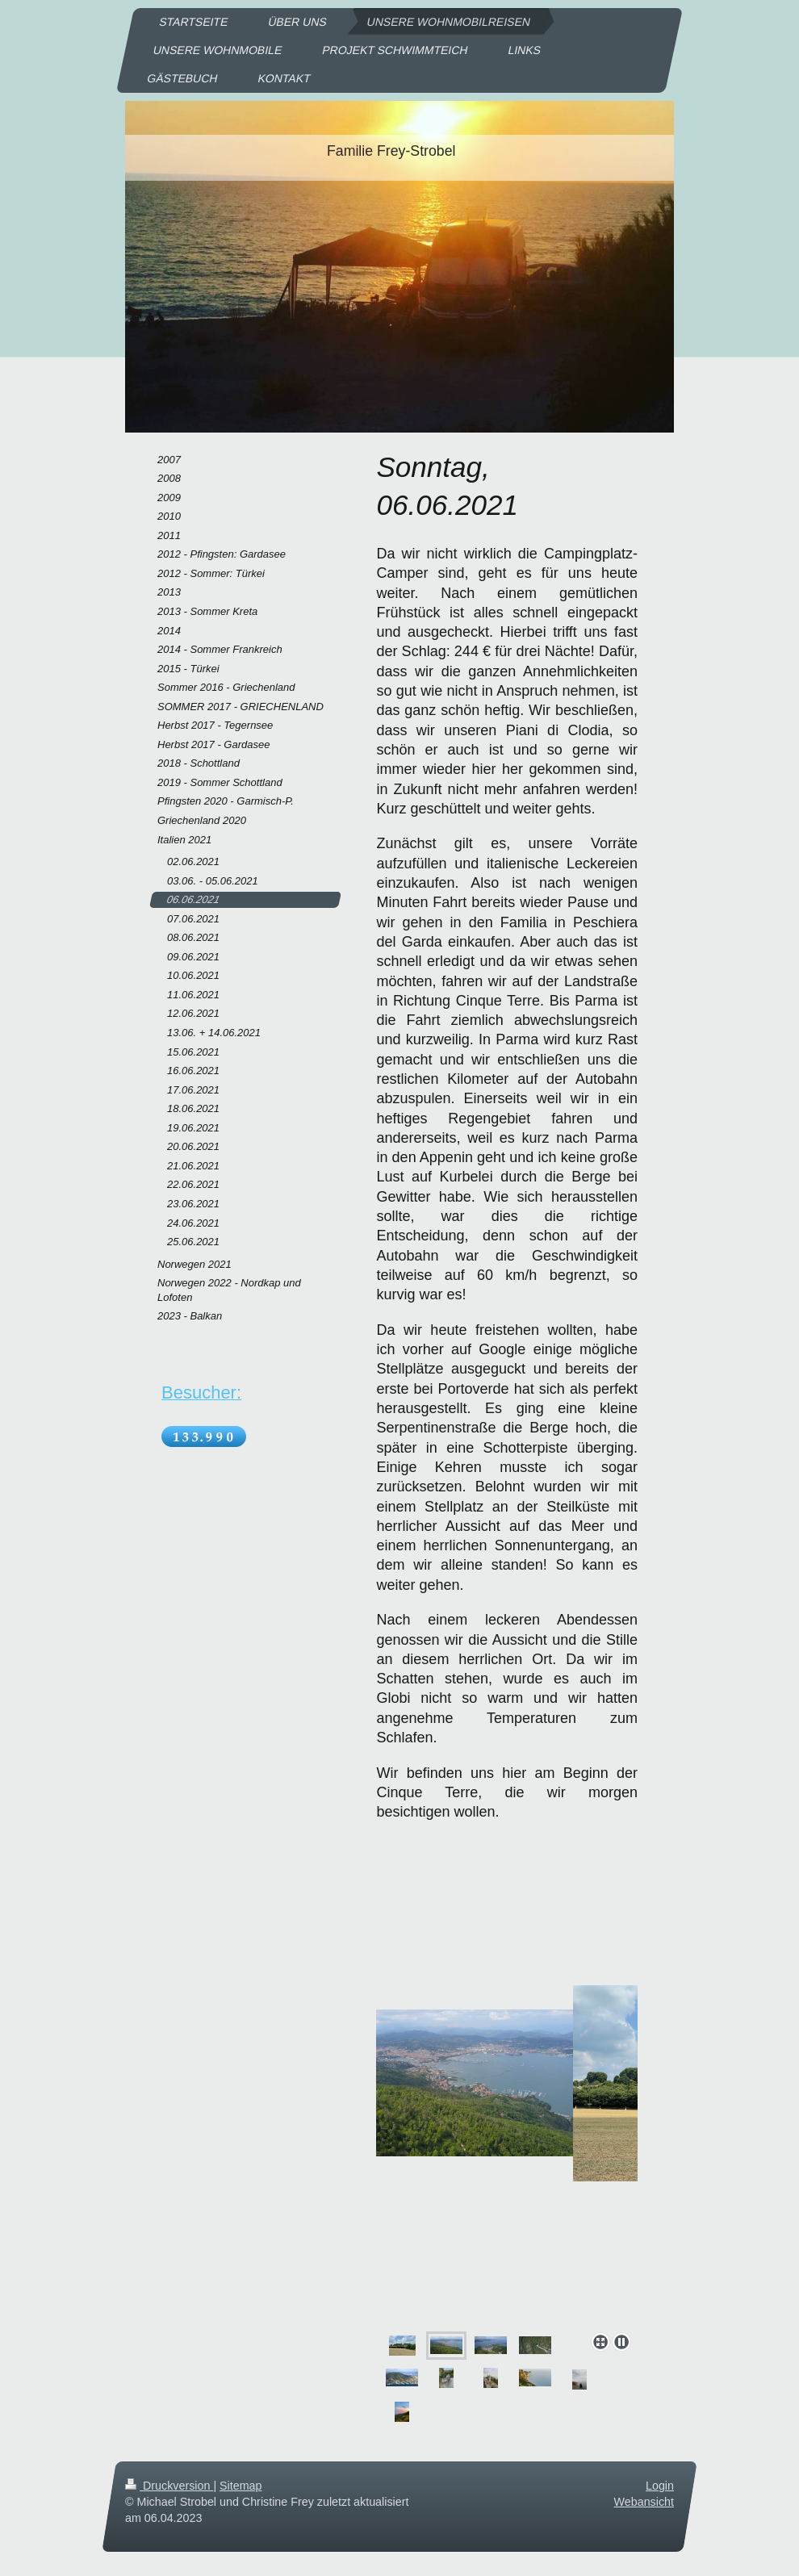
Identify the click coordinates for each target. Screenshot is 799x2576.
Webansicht (644, 2501)
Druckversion (169, 2485)
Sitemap (240, 2485)
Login (660, 2485)
